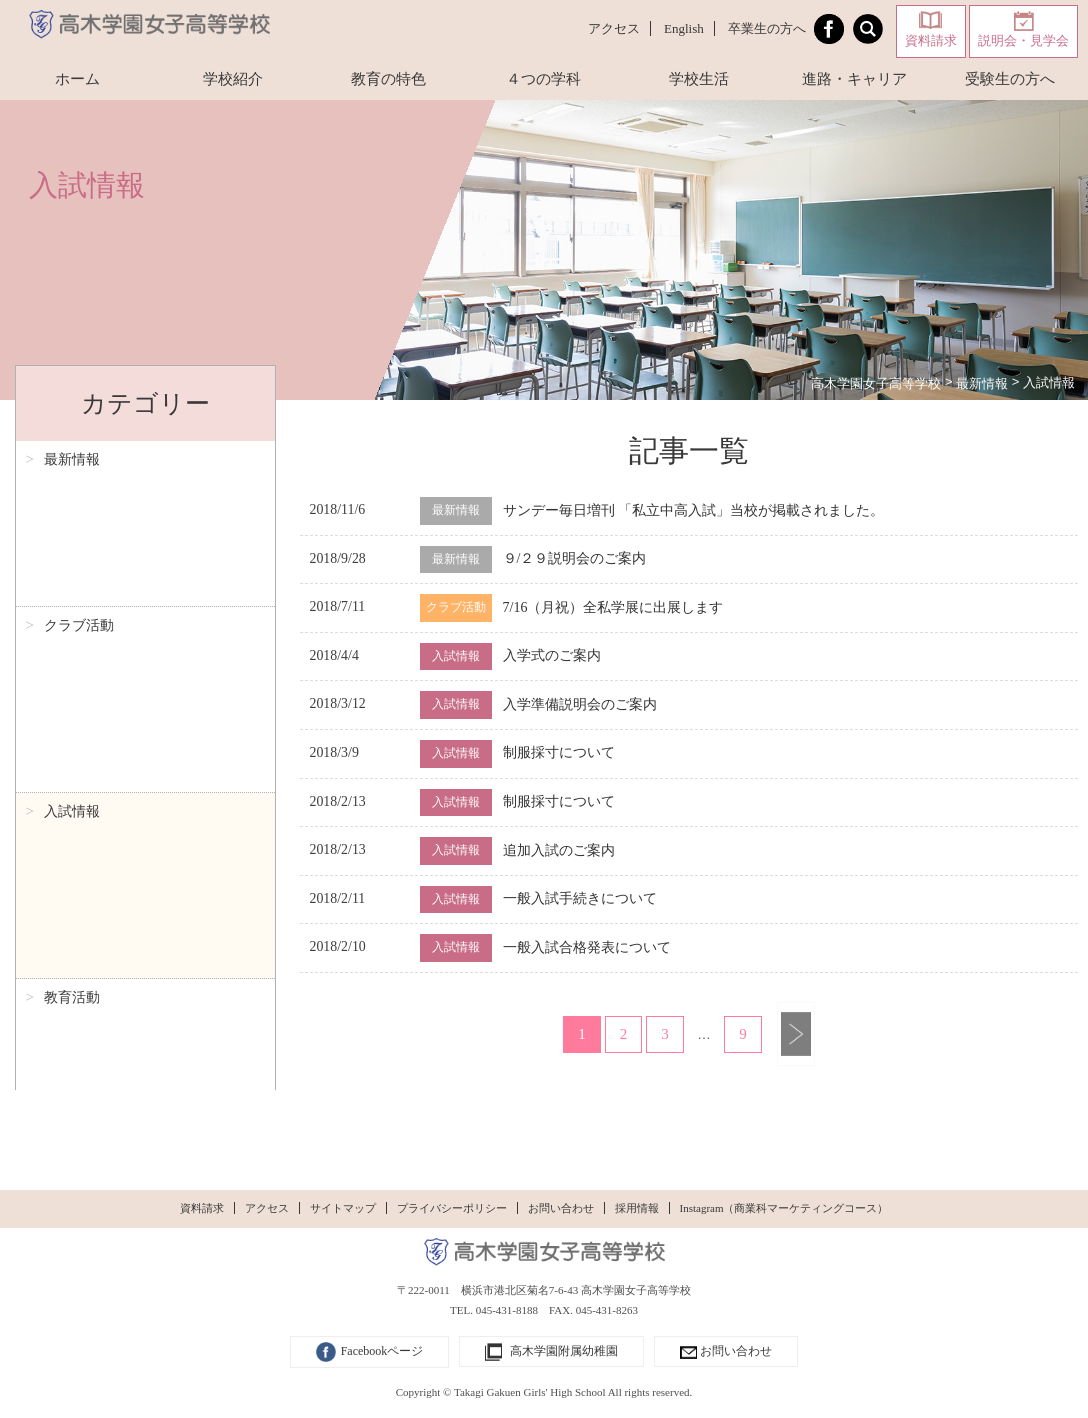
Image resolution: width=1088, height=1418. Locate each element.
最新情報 (72, 459)
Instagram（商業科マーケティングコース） (784, 1208)
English (684, 28)
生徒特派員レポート (107, 649)
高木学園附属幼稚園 (551, 1352)
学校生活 (699, 79)
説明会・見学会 (1023, 40)
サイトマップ (343, 1208)
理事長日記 (79, 611)
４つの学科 (543, 79)
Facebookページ (370, 1352)
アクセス (614, 28)
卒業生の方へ (767, 28)
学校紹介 (233, 79)
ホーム (77, 79)
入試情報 (72, 535)
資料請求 (931, 40)
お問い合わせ (561, 1208)
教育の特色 (388, 79)
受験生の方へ (1010, 79)
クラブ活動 (79, 497)
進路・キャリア (854, 79)
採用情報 (637, 1208)
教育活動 (72, 573)
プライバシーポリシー (452, 1208)
